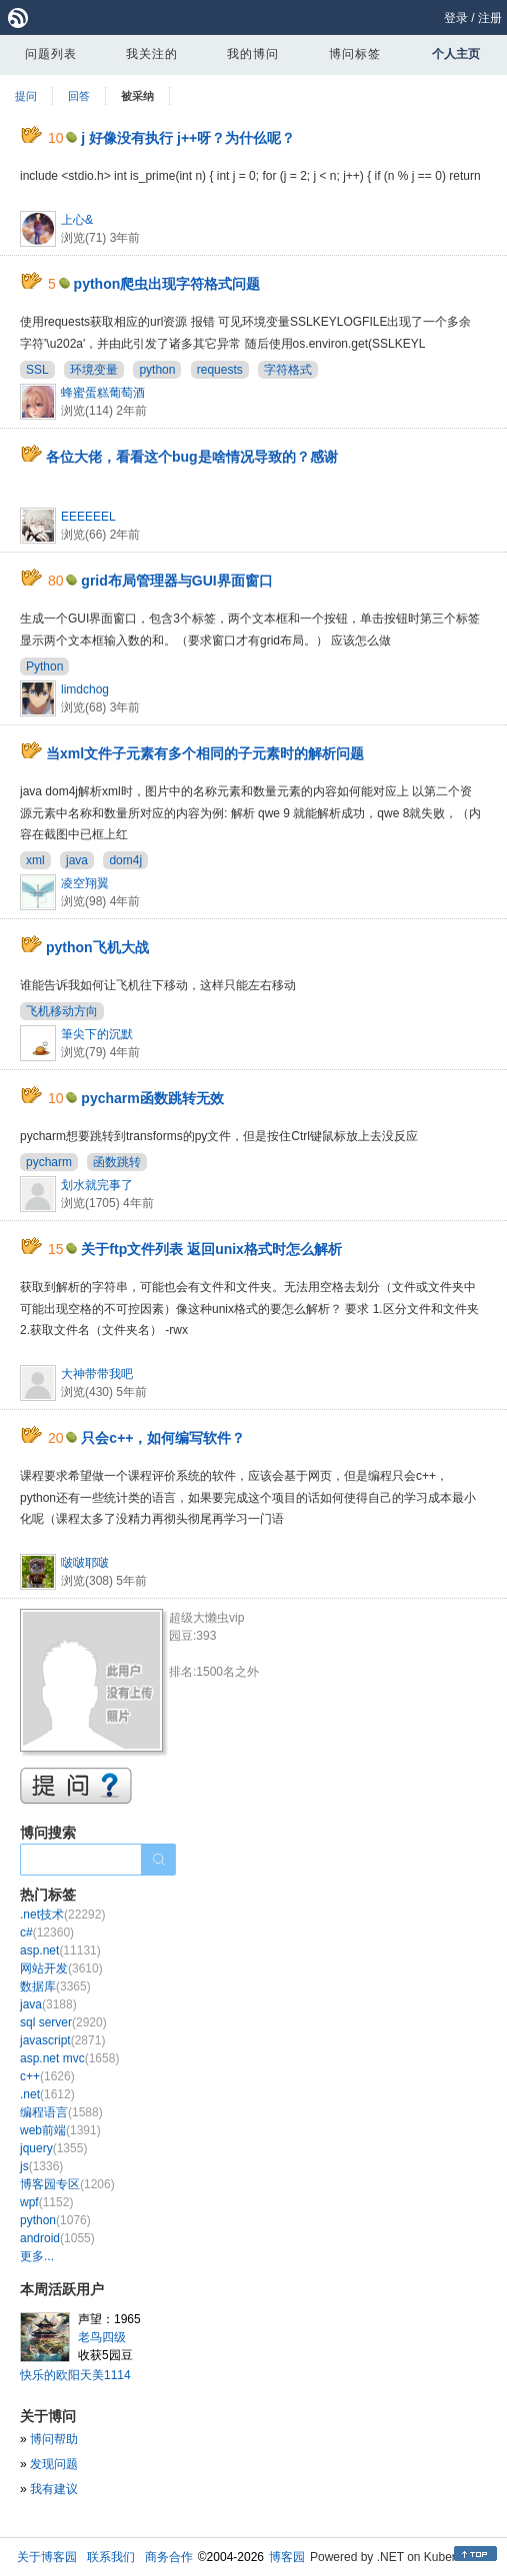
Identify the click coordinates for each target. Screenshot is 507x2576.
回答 (79, 96)
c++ (47, 2076)
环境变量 (94, 370)
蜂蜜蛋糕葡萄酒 (103, 393)
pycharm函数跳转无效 (152, 1098)
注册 (490, 18)
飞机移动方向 (62, 1011)
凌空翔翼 (85, 883)
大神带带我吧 (97, 1374)
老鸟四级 (102, 2337)
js (41, 2166)
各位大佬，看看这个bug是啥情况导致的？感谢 (192, 457)
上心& (77, 220)
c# (47, 1932)
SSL (37, 370)
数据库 (55, 1986)
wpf (46, 2202)
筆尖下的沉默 (97, 1034)
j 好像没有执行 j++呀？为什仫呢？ (188, 138)
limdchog (85, 689)
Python (44, 666)
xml (35, 860)
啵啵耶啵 (85, 1563)
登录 (456, 18)
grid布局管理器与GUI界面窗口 (176, 581)
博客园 (287, 2557)
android (57, 2238)
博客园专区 (67, 2184)
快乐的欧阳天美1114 (75, 2375)
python (157, 370)
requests (220, 370)
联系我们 (111, 2557)
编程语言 (61, 2112)
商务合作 (169, 2557)
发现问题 (54, 2464)
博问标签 (355, 54)
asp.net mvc (69, 2058)
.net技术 (62, 1915)
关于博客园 (47, 2557)
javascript (62, 2040)
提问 (26, 96)
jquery (53, 2148)
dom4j (125, 860)
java (77, 860)
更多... (37, 2256)
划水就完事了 (97, 1185)
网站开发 (61, 1968)
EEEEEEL (88, 517)
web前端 (60, 2130)
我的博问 (253, 54)
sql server (63, 2022)
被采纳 (137, 96)
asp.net (60, 1950)
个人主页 (456, 54)
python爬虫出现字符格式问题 (167, 284)
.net (47, 2094)
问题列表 (51, 54)
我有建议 (54, 2489)
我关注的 (152, 54)
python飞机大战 (97, 947)
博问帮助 (54, 2439)
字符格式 (288, 370)
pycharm (49, 1162)
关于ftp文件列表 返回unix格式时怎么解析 (211, 1249)
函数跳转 (117, 1162)
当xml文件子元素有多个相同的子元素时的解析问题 (205, 753)
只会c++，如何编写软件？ (163, 1438)
